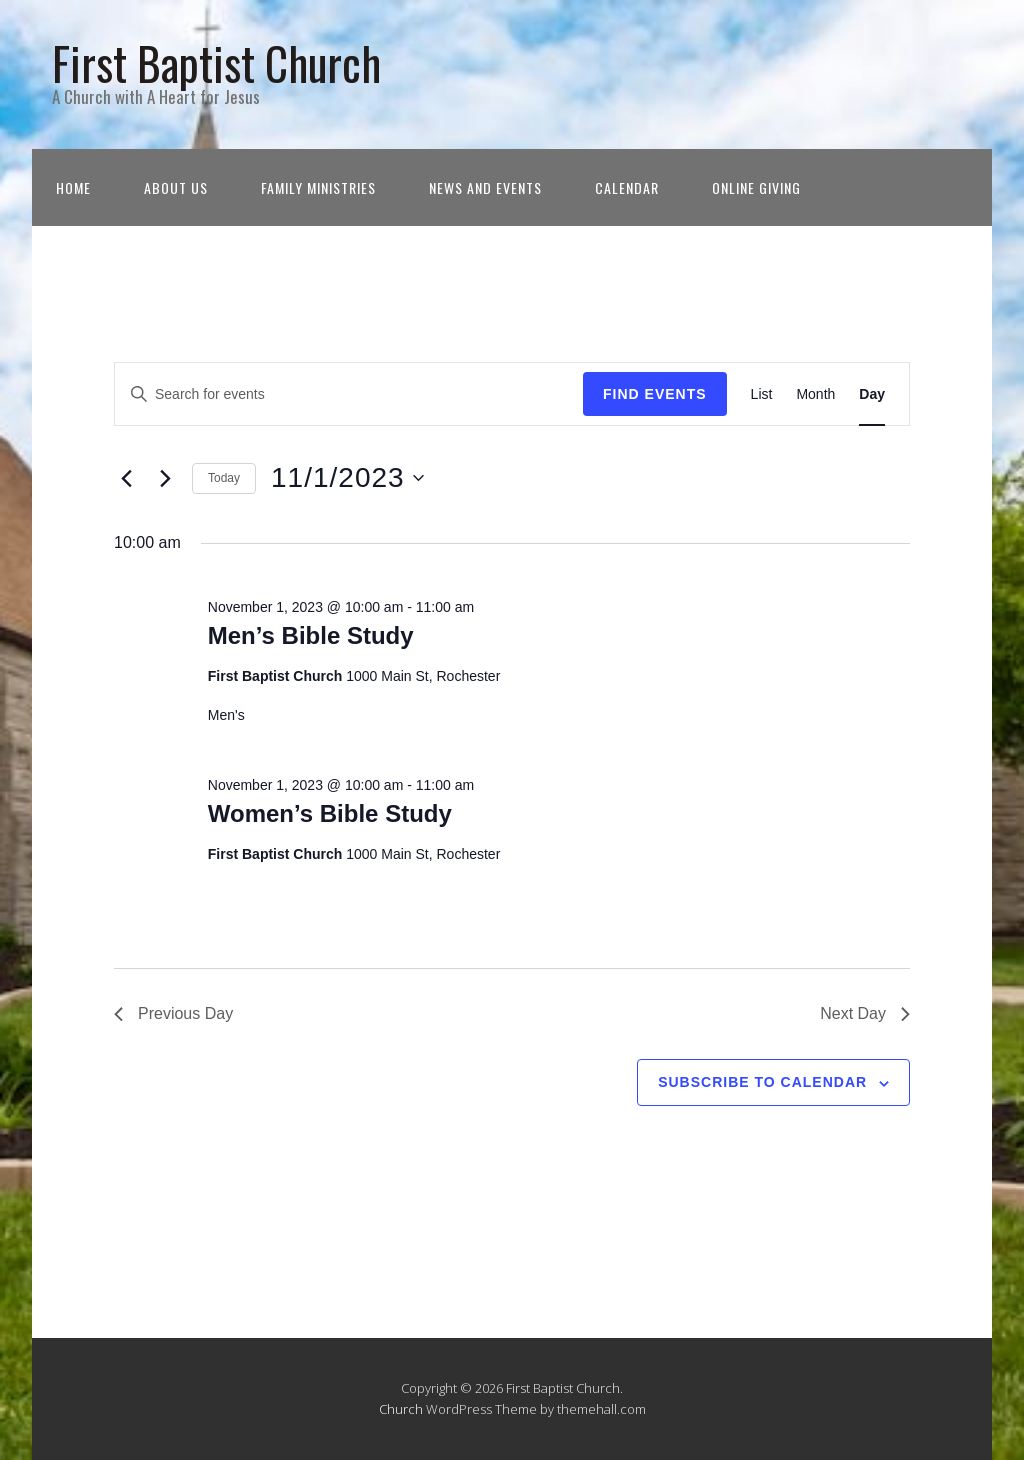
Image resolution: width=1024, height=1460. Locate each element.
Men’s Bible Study (311, 635)
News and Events (485, 187)
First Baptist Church (216, 62)
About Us (176, 187)
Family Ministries (318, 187)
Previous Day (173, 1013)
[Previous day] (126, 478)
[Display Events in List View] (762, 394)
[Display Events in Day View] (872, 394)
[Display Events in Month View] (815, 394)
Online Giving (756, 187)
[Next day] (165, 478)
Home (73, 187)
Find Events (655, 394)
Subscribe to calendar (762, 1082)
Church (401, 1409)
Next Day (865, 1013)
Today (224, 478)
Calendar (627, 187)
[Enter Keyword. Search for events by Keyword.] (349, 394)
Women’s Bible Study (330, 813)
